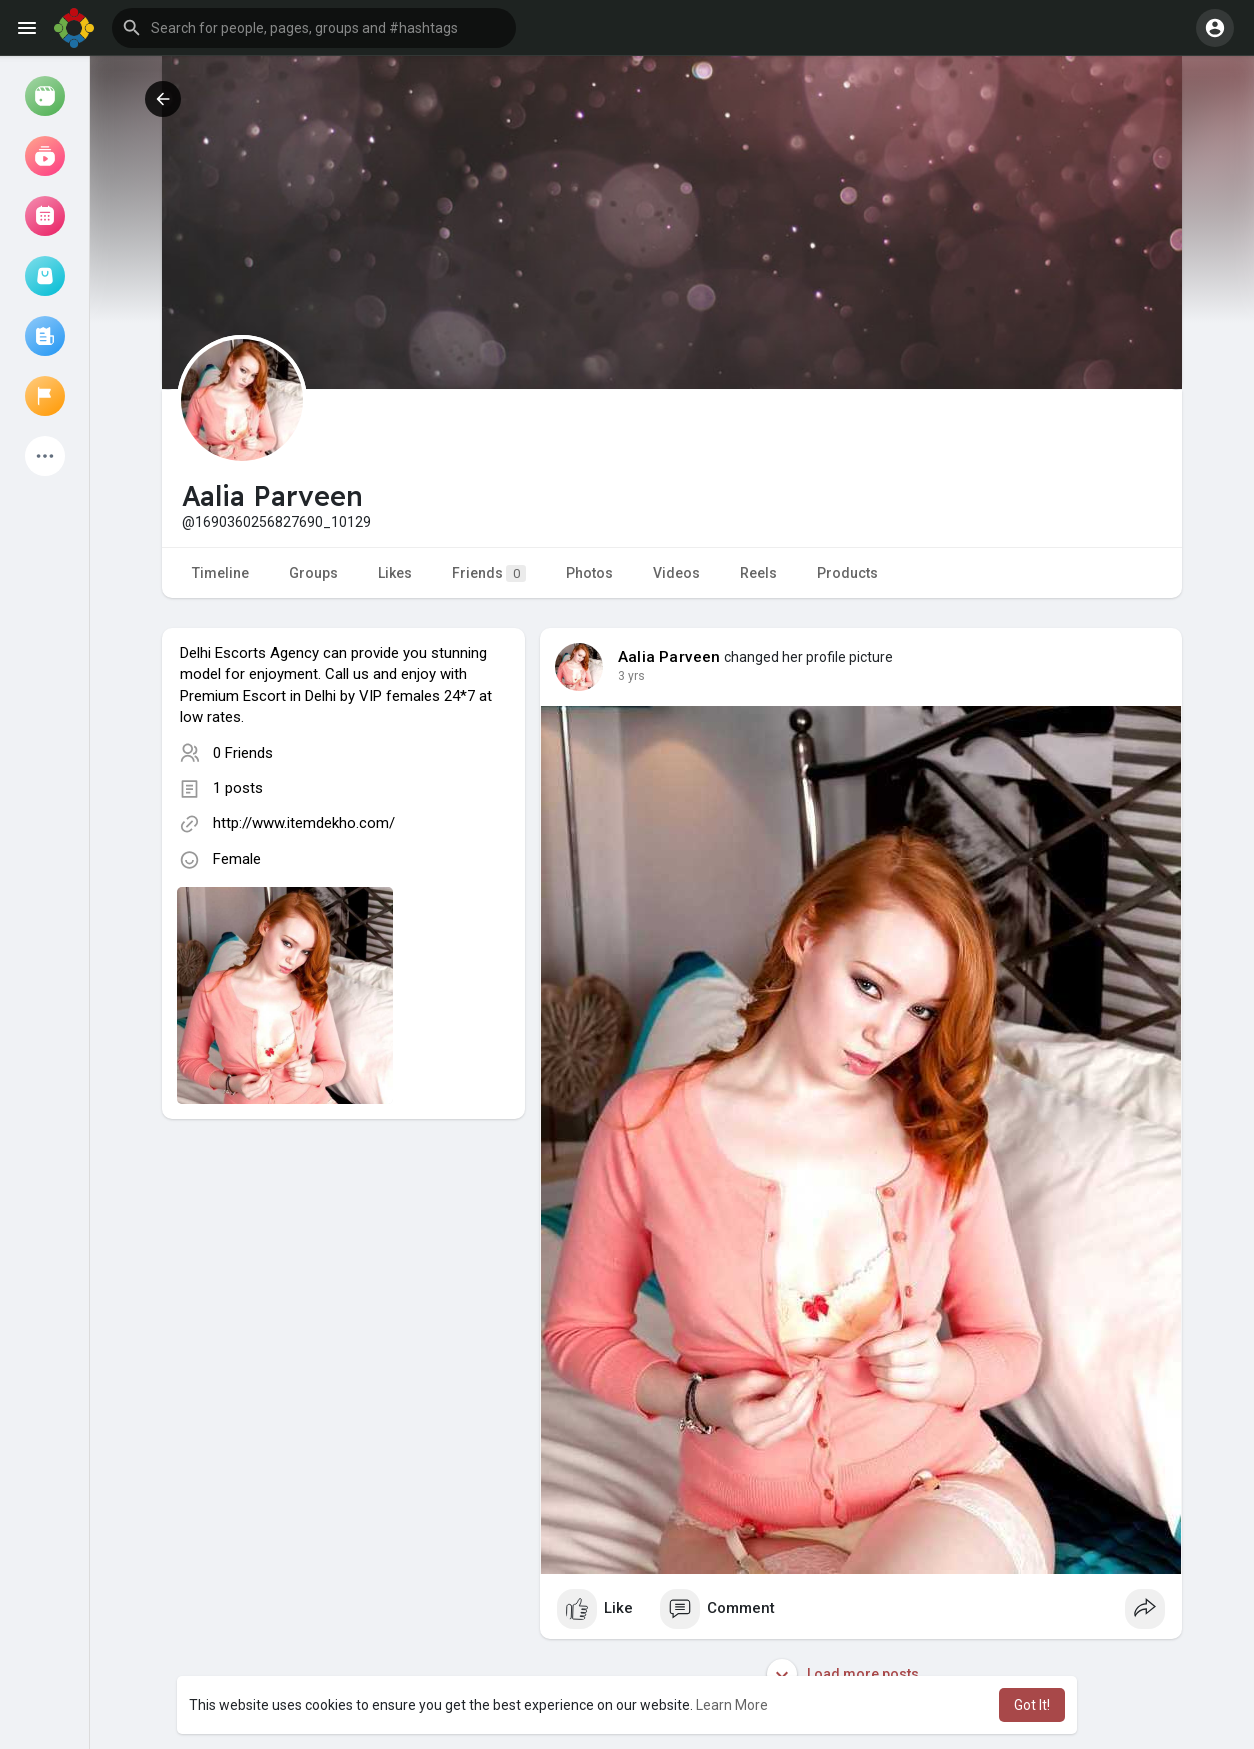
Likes (395, 573)
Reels (758, 573)
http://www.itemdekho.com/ (304, 823)
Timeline (220, 573)
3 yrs (631, 676)
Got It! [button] (1032, 1705)
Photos (589, 573)
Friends (489, 573)
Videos (676, 573)
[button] (314, 28)
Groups (313, 573)
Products (847, 573)
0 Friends (243, 753)
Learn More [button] (732, 1705)
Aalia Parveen (669, 657)
